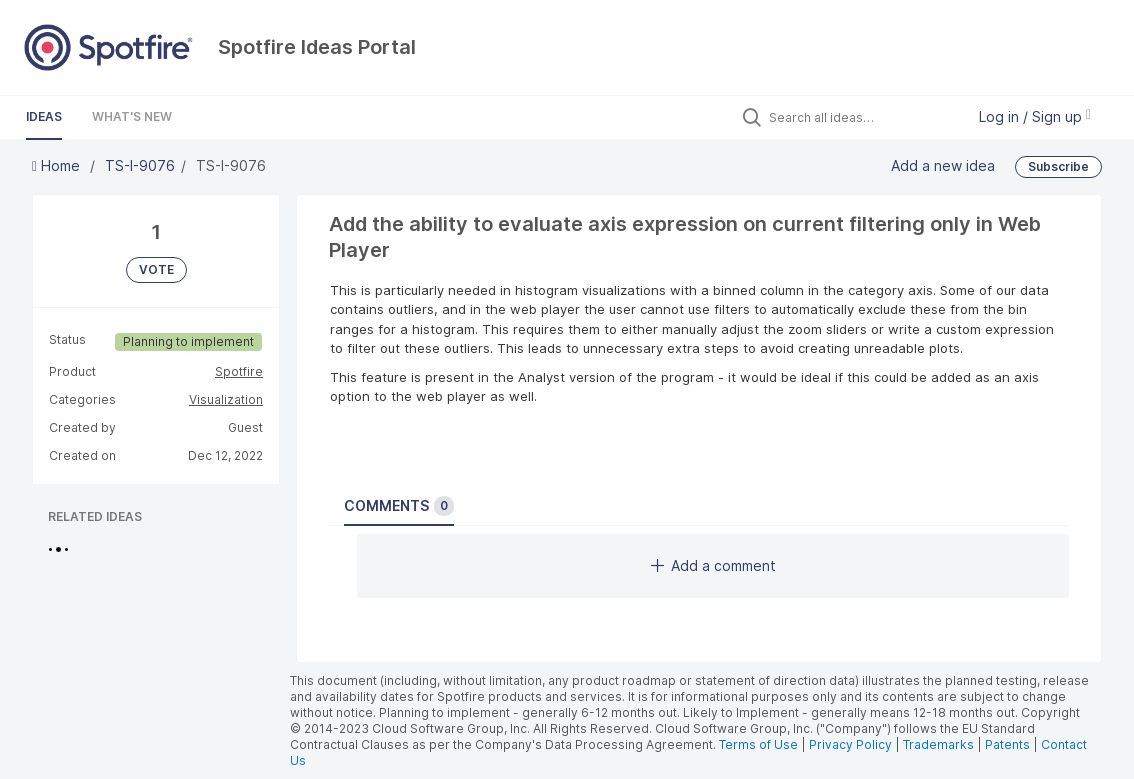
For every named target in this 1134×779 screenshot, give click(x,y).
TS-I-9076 (140, 165)
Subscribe (1058, 166)
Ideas (44, 116)
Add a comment (713, 565)
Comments (399, 506)
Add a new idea (943, 164)
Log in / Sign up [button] (1035, 116)
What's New (132, 116)
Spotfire (239, 371)
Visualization (226, 399)
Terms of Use (758, 744)
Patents (1007, 744)
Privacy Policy (850, 744)
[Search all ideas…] (862, 117)
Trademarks (940, 744)
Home (58, 165)
